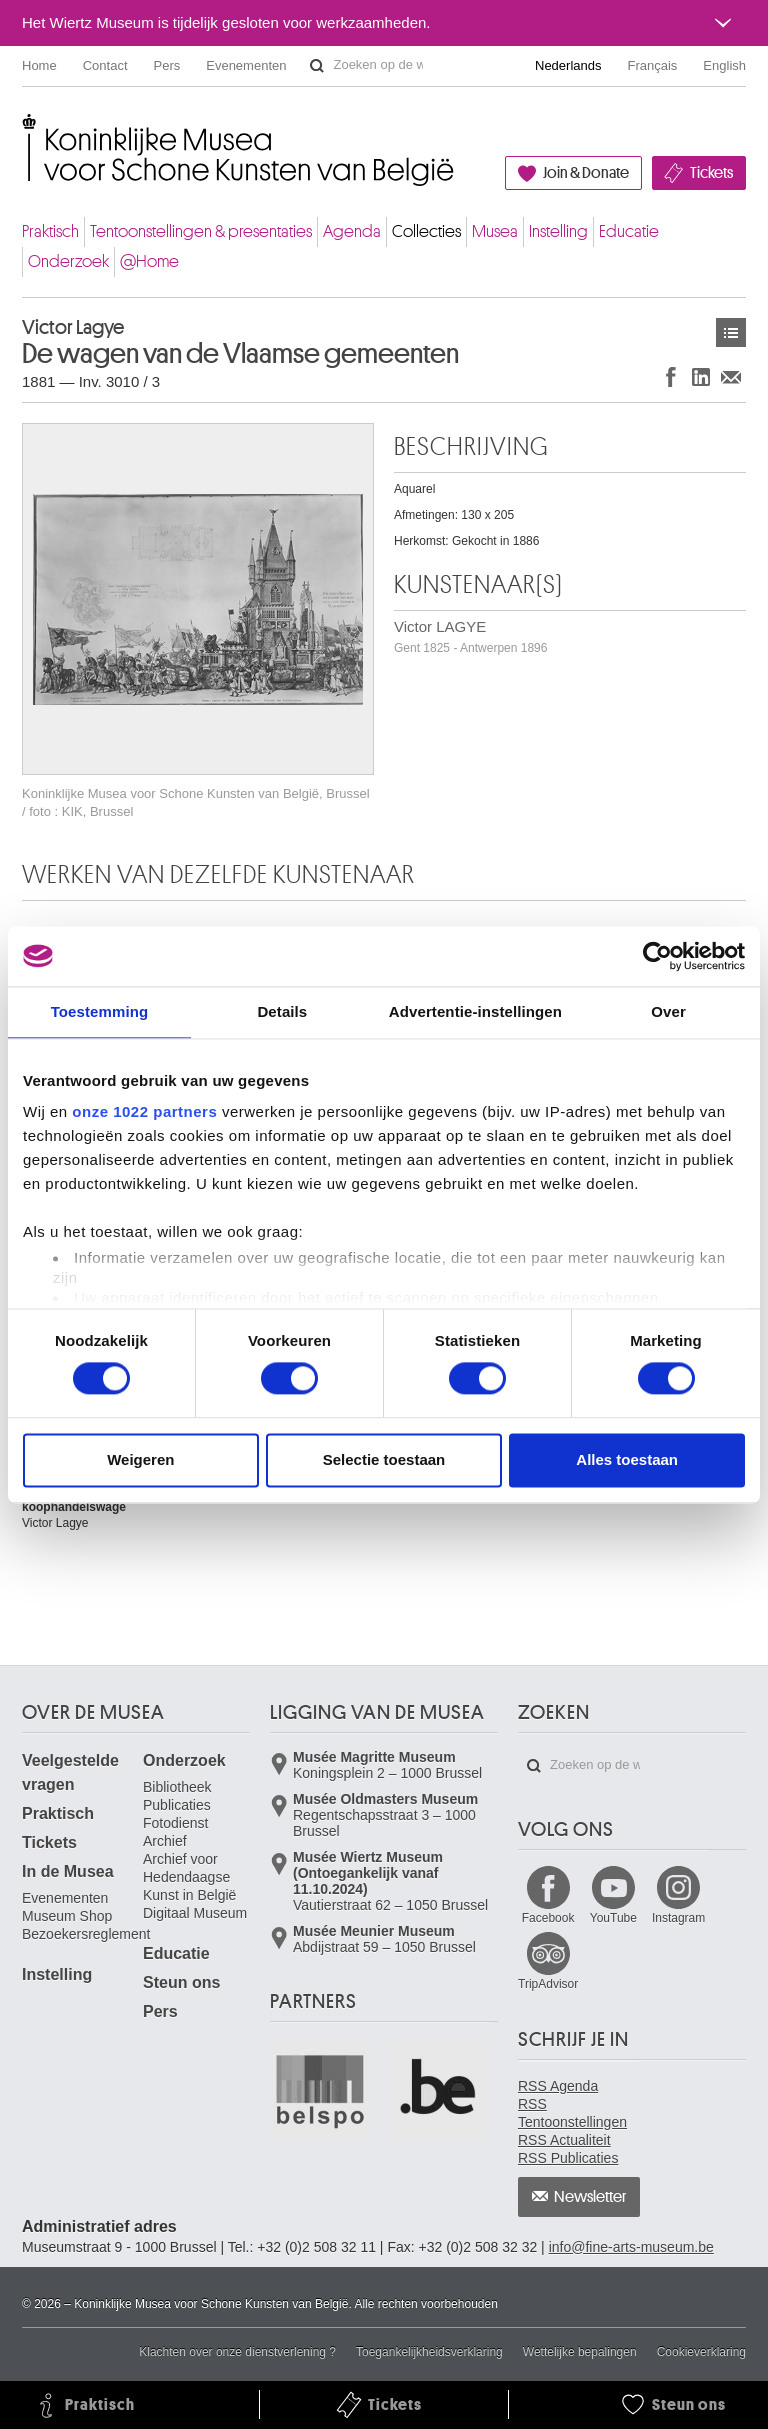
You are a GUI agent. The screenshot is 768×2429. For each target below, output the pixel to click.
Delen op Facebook (671, 376)
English (724, 65)
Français (653, 65)
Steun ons (181, 1982)
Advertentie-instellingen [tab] (475, 1011)
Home (39, 65)
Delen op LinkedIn (701, 376)
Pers (167, 65)
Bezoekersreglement (86, 1934)
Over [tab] (668, 1011)
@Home (149, 261)
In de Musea (68, 1871)
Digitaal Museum (195, 1913)
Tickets (711, 173)
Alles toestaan (627, 1459)
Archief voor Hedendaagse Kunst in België (189, 1877)
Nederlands (568, 65)
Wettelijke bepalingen (580, 2352)
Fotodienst (175, 1823)
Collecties (426, 231)
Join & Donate (586, 173)
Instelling (558, 231)
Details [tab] (282, 1011)
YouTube (613, 1918)
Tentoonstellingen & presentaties (201, 231)
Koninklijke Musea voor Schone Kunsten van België (26, 129)
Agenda (352, 231)
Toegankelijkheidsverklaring (429, 2352)
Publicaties (177, 1805)
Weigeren (140, 1459)
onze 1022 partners (144, 1111)
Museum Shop (67, 1916)
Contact (105, 65)
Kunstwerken (731, 332)
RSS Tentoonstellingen (572, 2113)
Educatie (629, 231)
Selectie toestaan (384, 1459)
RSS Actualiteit (564, 2140)
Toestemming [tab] (100, 1011)
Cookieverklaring (701, 2352)
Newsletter (590, 2197)
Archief (165, 1841)
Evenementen (246, 65)
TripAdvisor (548, 1984)
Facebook (548, 1918)
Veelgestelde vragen (70, 1772)
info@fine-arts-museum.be (631, 2247)
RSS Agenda (558, 2086)
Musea (495, 231)
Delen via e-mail (731, 376)
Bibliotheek (177, 1787)
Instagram (678, 1918)
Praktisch (50, 231)
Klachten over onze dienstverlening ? (237, 2352)
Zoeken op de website (317, 66)
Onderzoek (68, 261)
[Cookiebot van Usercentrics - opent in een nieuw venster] (657, 956)
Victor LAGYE (470, 636)
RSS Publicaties (568, 2158)
